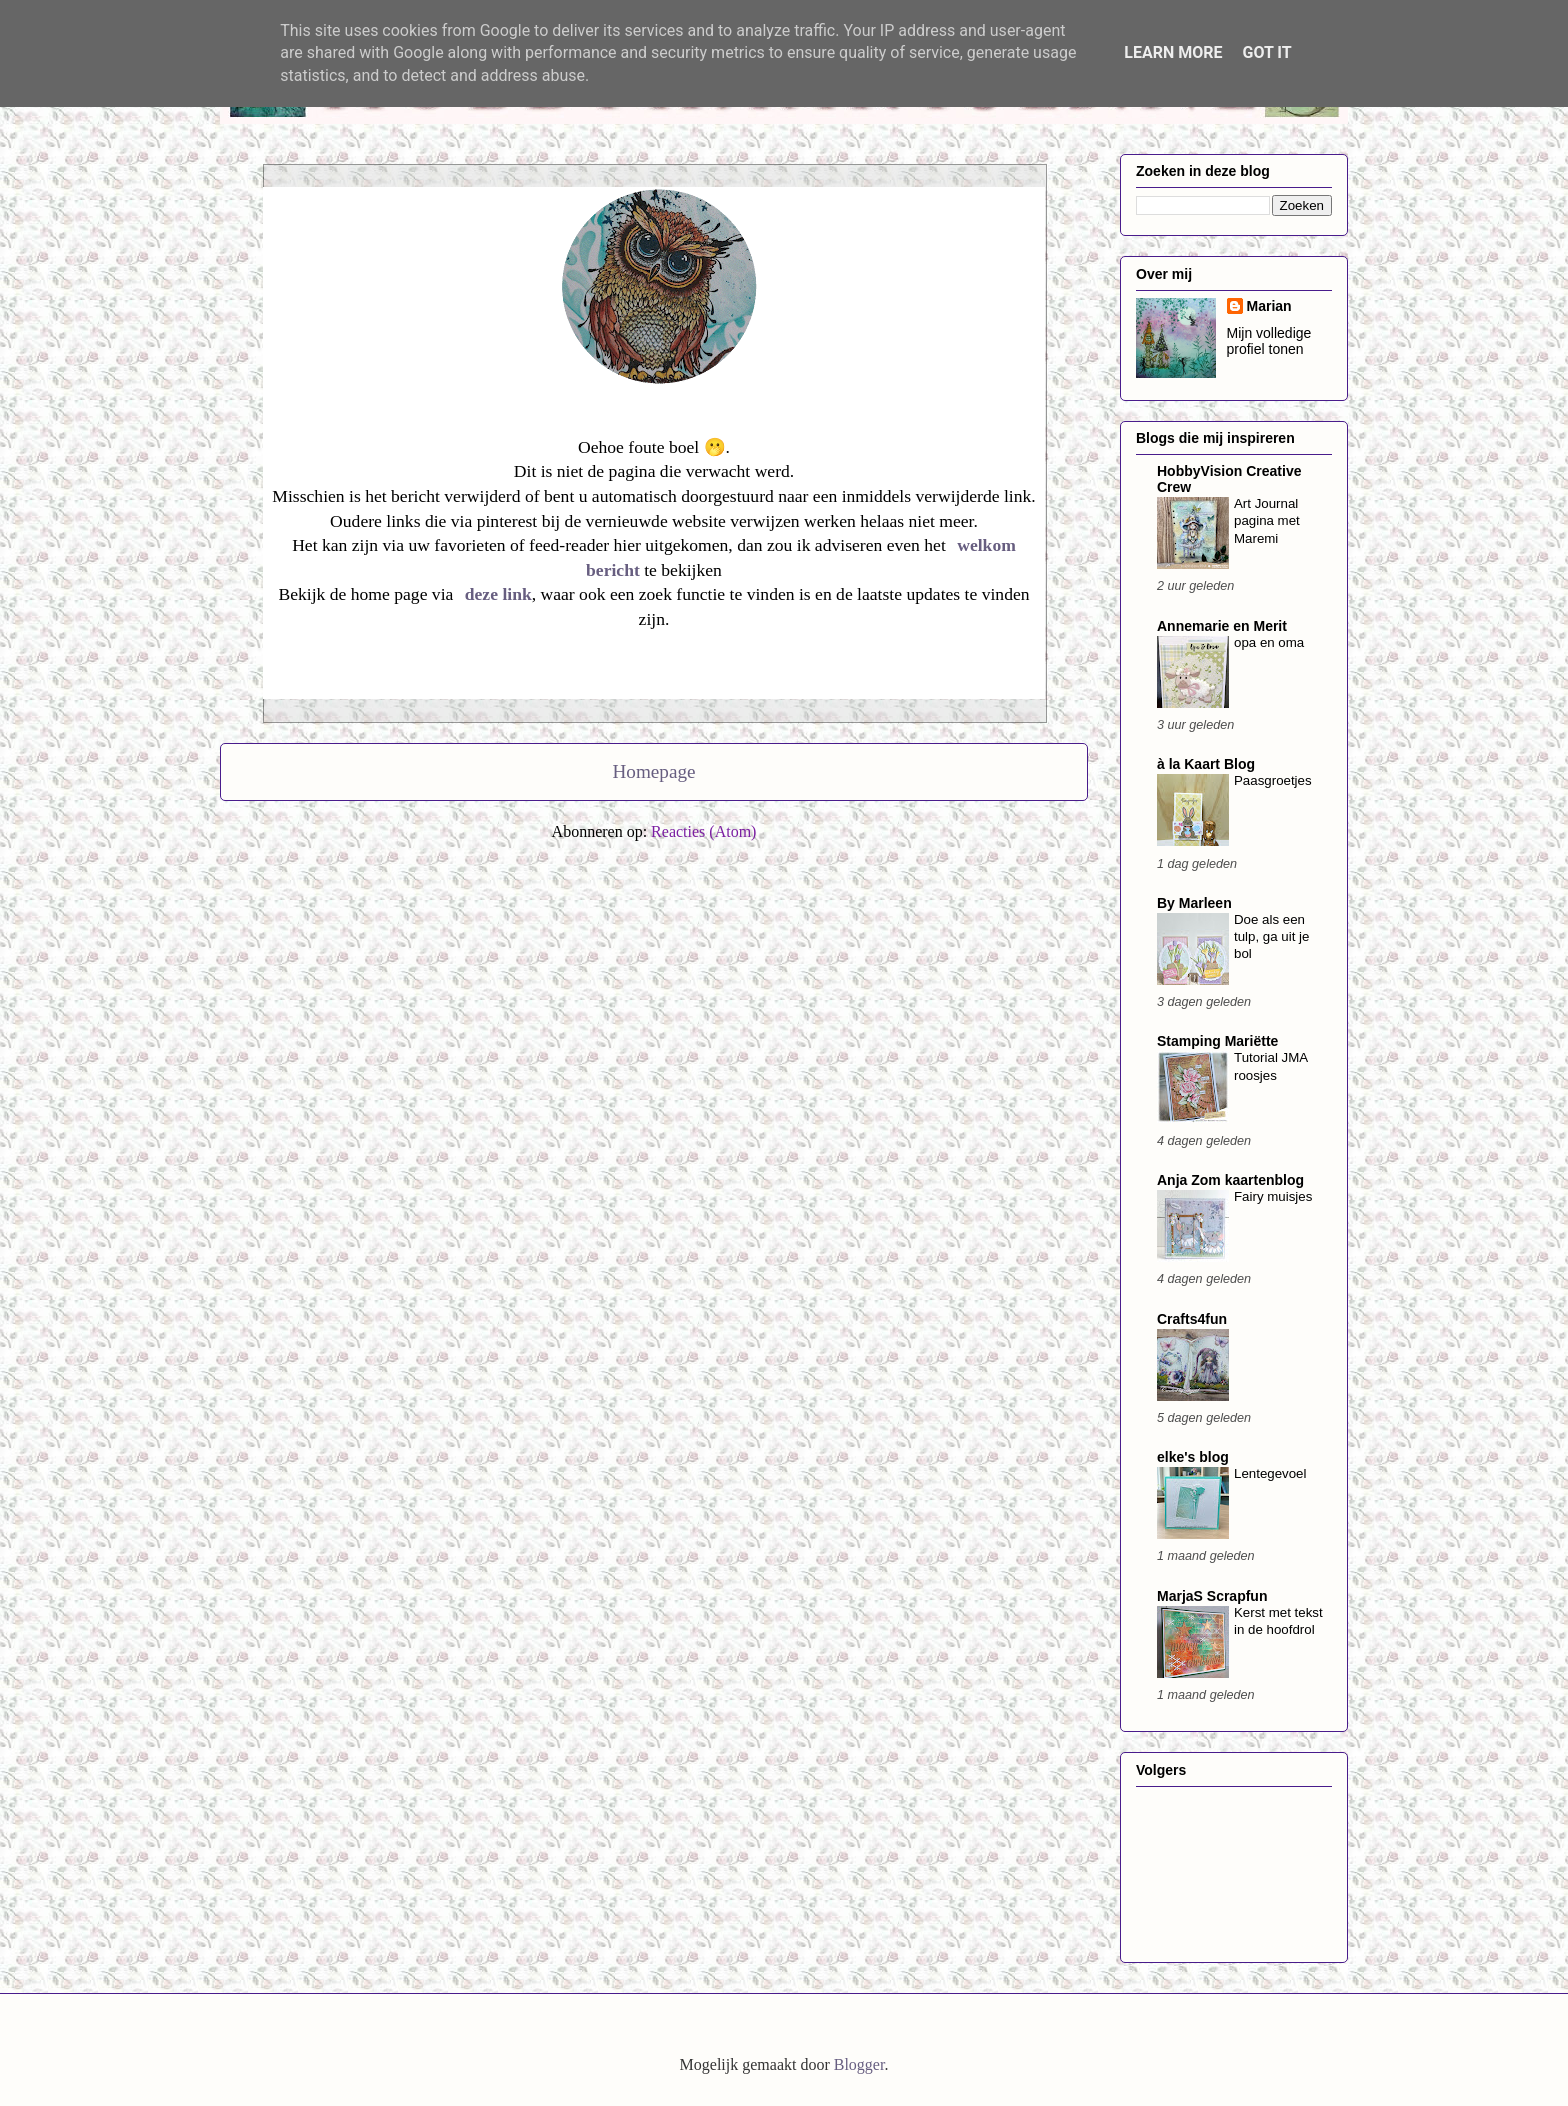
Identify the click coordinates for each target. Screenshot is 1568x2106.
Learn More (1173, 52)
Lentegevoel (1270, 1473)
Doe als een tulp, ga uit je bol (1271, 937)
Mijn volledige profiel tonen (1269, 341)
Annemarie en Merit (1222, 626)
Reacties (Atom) (703, 831)
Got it (1266, 52)
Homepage (653, 771)
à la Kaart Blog (1206, 764)
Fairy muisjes (1273, 1196)
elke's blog (1193, 1457)
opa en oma (1269, 642)
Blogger (859, 2064)
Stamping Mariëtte (1217, 1041)
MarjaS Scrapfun (1212, 1596)
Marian (1269, 306)
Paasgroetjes (1273, 780)
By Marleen (1194, 903)
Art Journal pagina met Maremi (1267, 521)
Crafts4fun (1192, 1319)
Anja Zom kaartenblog (1230, 1180)
